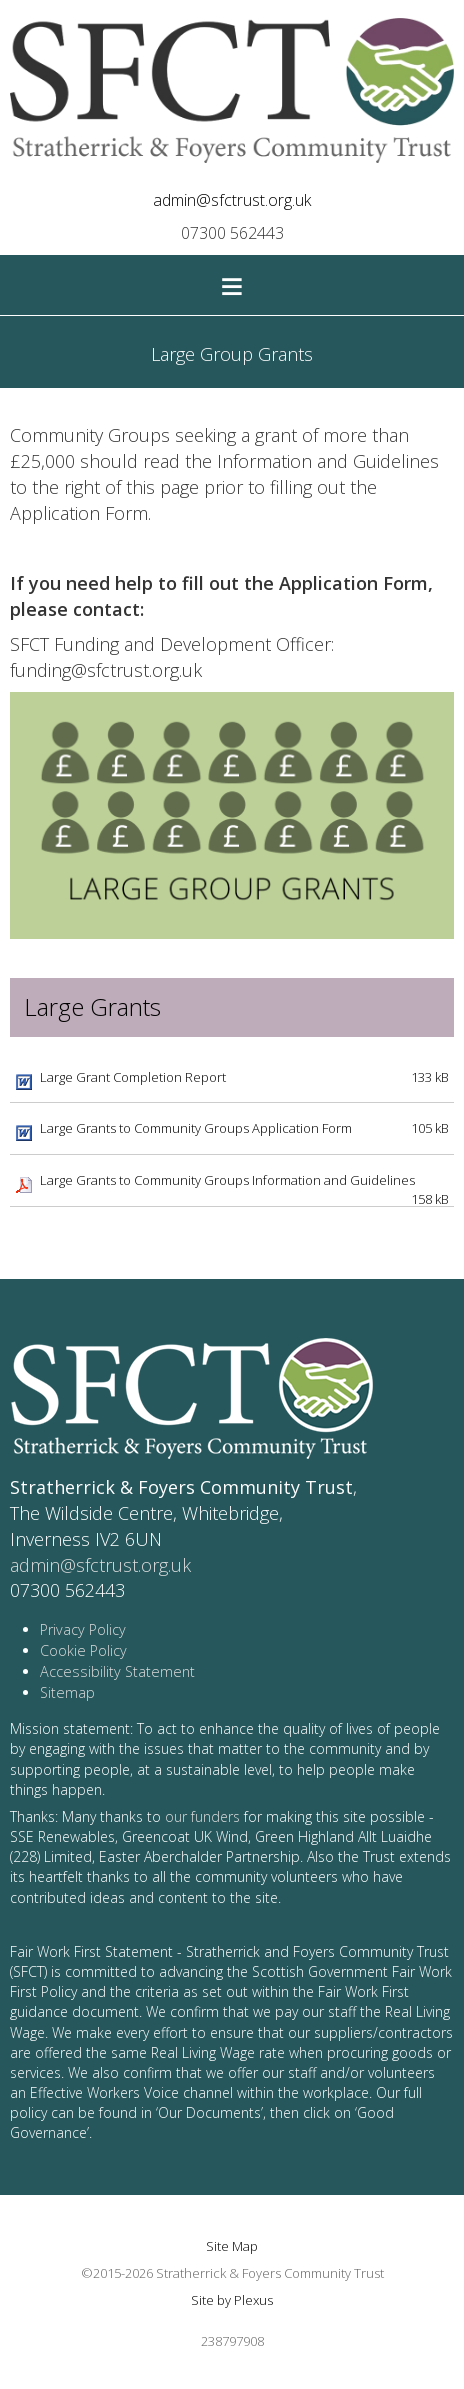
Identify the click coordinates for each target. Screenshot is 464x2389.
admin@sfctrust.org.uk (232, 200)
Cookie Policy (83, 1650)
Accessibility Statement (117, 1671)
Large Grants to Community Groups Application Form (196, 1128)
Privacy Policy (83, 1629)
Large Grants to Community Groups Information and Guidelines (227, 1180)
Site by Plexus (232, 2300)
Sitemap (67, 1692)
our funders (202, 1816)
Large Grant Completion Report (133, 1077)
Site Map (232, 2246)
